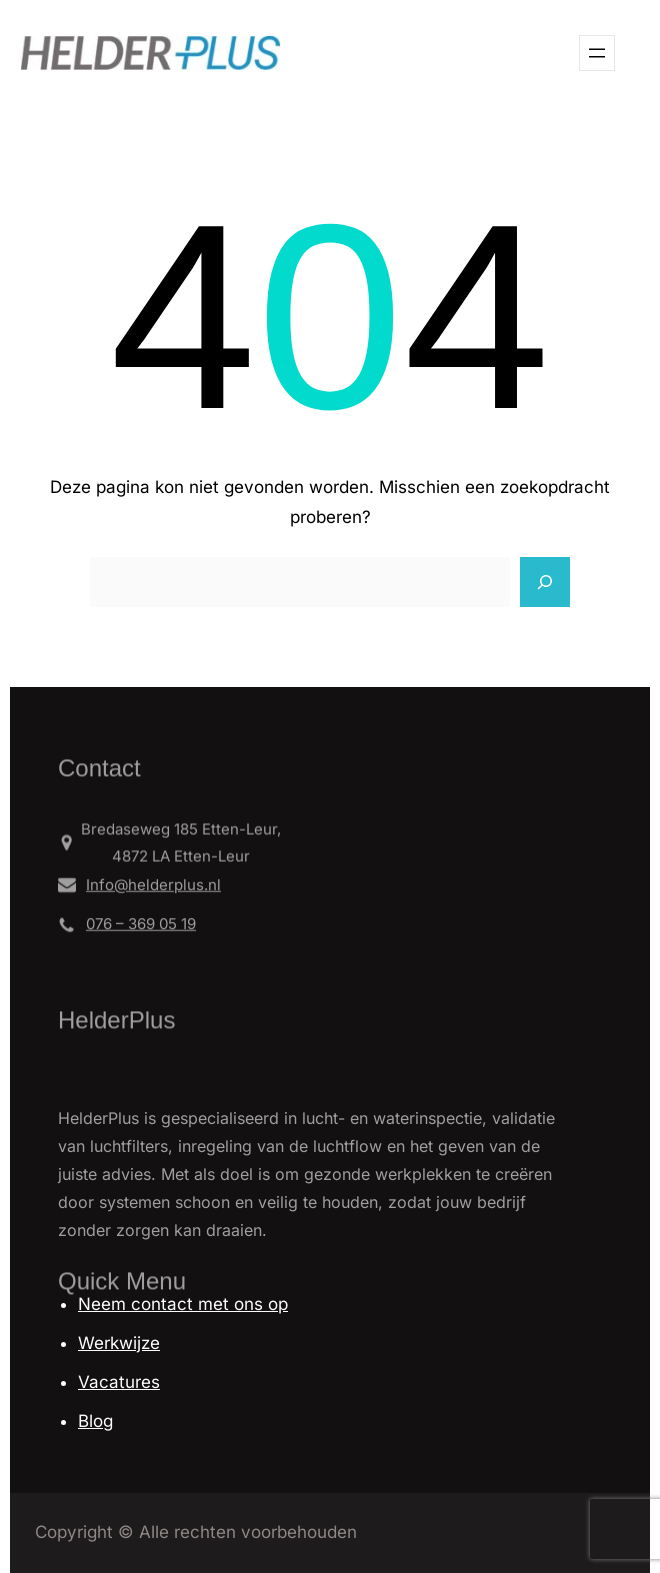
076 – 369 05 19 (141, 928)
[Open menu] (597, 53)
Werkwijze (119, 1343)
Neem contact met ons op (183, 1304)
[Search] (545, 582)
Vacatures (119, 1382)
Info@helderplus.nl (153, 888)
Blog (95, 1421)
